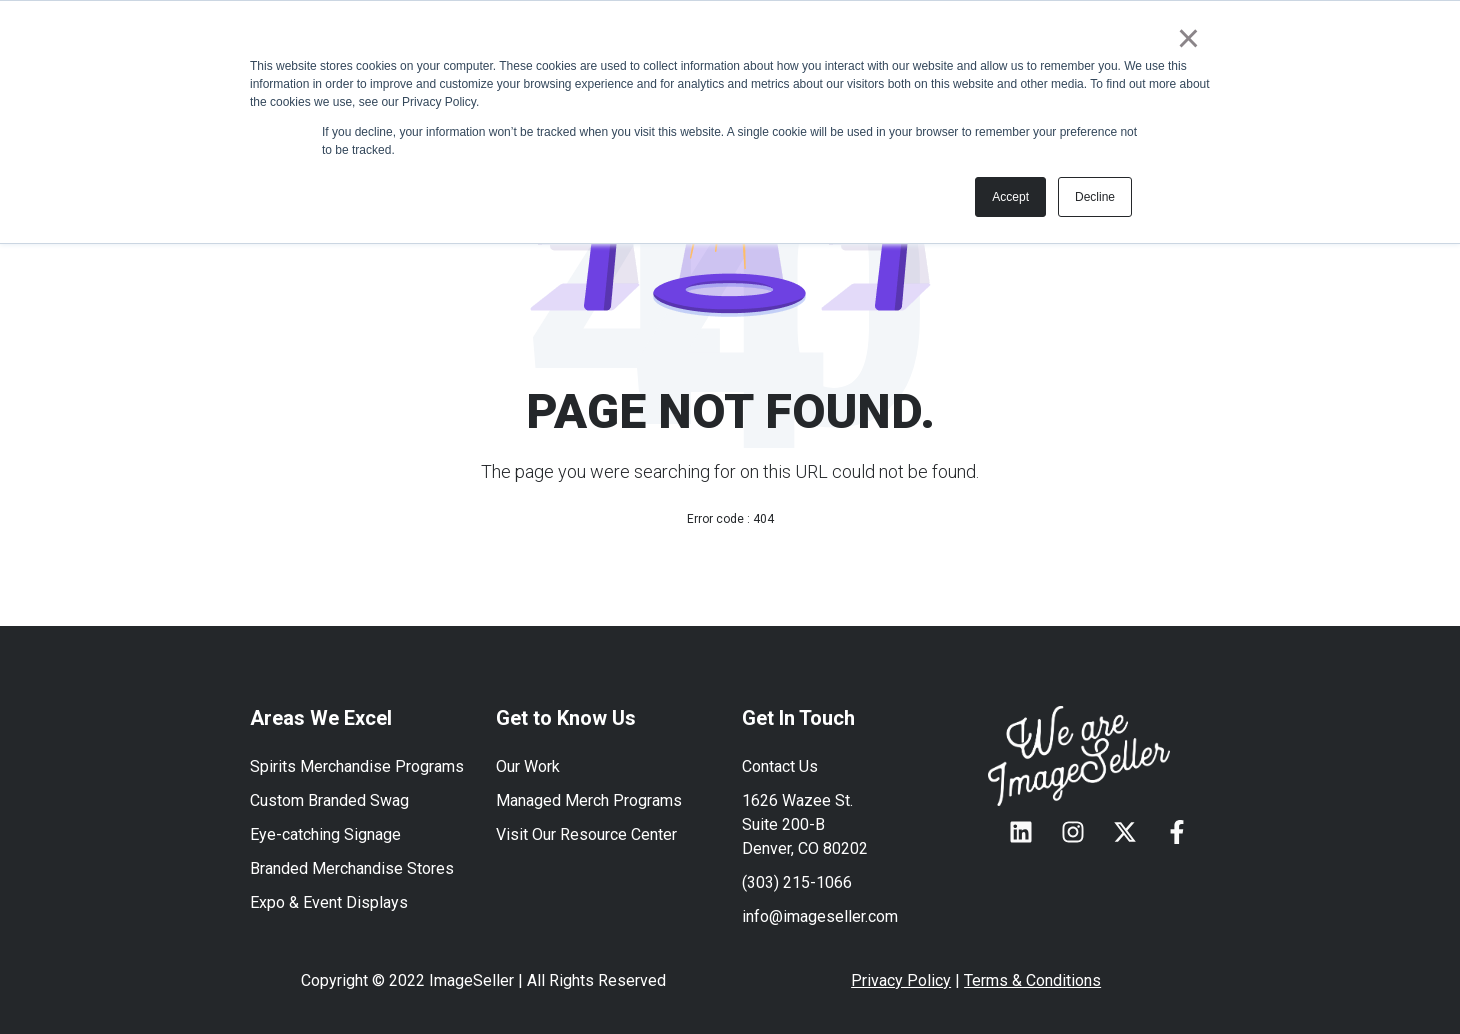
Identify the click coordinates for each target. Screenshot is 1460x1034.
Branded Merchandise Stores (352, 868)
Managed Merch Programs (589, 800)
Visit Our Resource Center (586, 834)
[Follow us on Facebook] (1177, 832)
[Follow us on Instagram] (1073, 832)
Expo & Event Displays (329, 902)
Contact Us (780, 766)
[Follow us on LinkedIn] (1021, 832)
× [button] (1188, 38)
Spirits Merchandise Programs (357, 766)
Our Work (528, 766)
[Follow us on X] (1125, 832)
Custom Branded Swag (329, 800)
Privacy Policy (901, 980)
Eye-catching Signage (325, 834)
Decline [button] (1095, 197)
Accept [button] (1010, 197)
